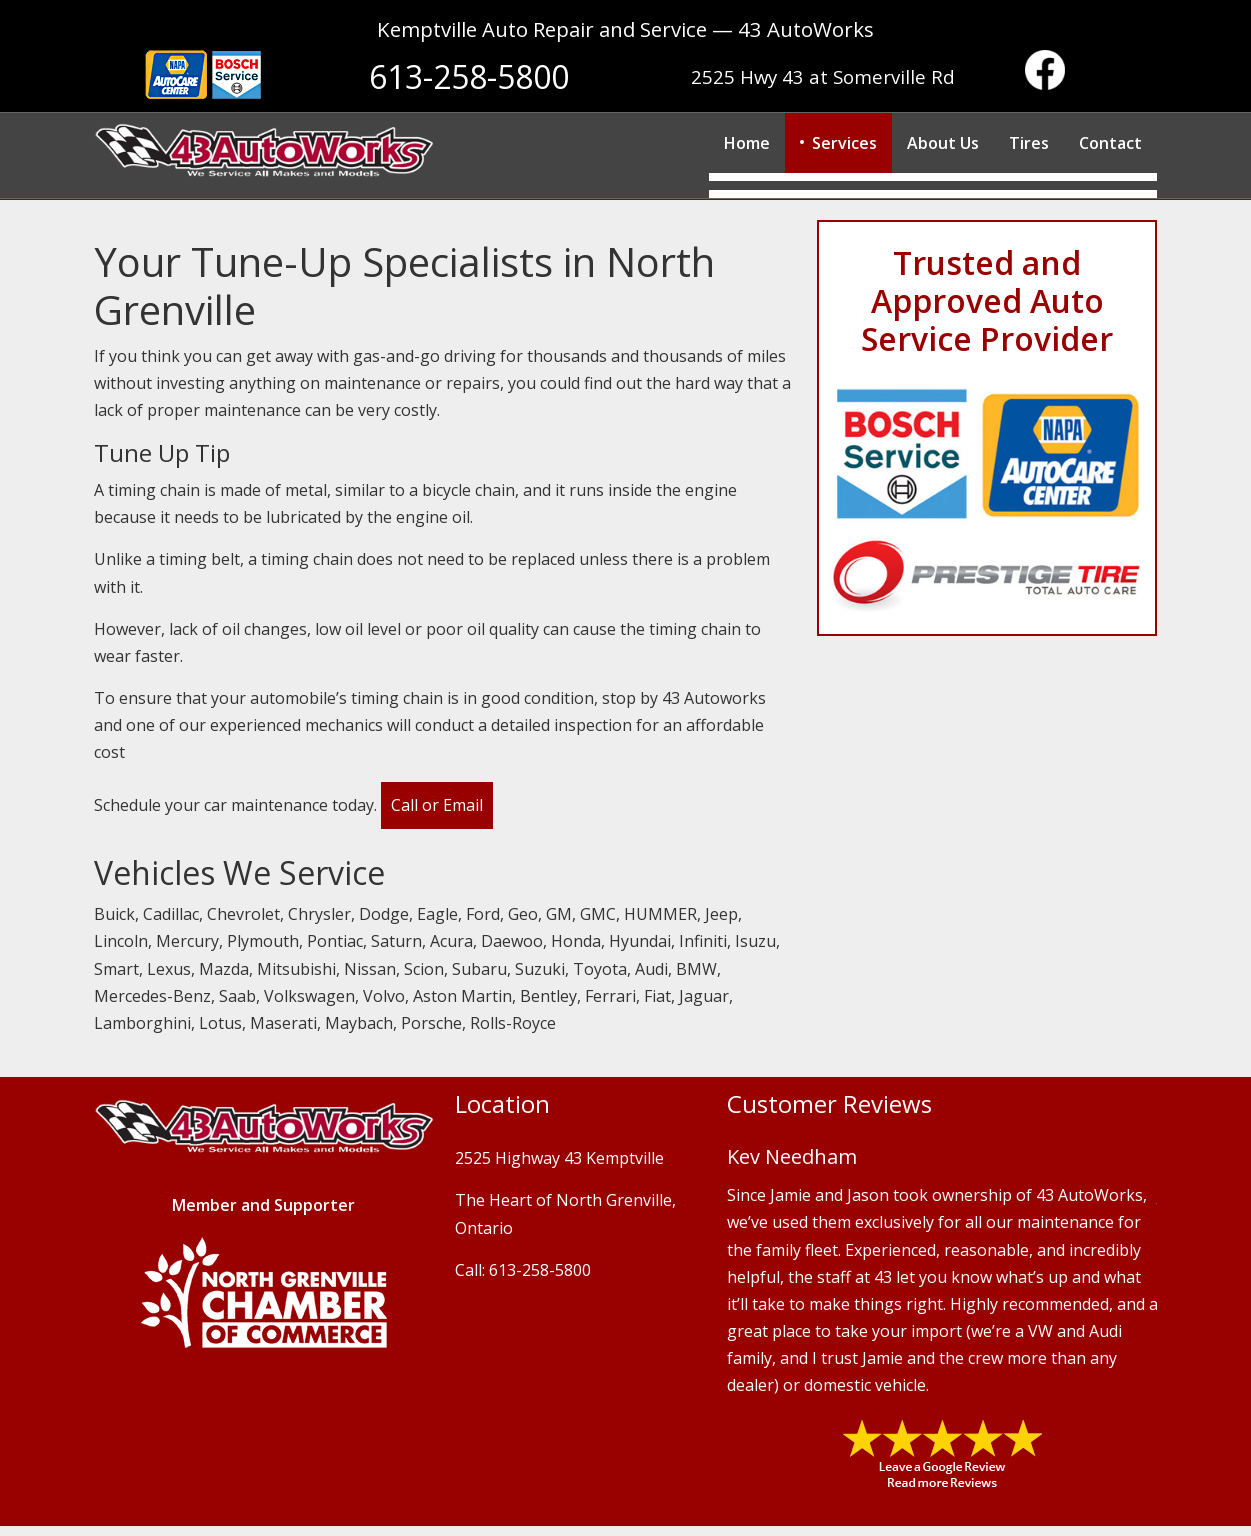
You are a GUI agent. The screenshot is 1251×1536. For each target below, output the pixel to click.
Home (747, 143)
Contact (1110, 143)
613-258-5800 (469, 76)
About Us (943, 143)
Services (844, 143)
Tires (1029, 143)
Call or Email (437, 805)
